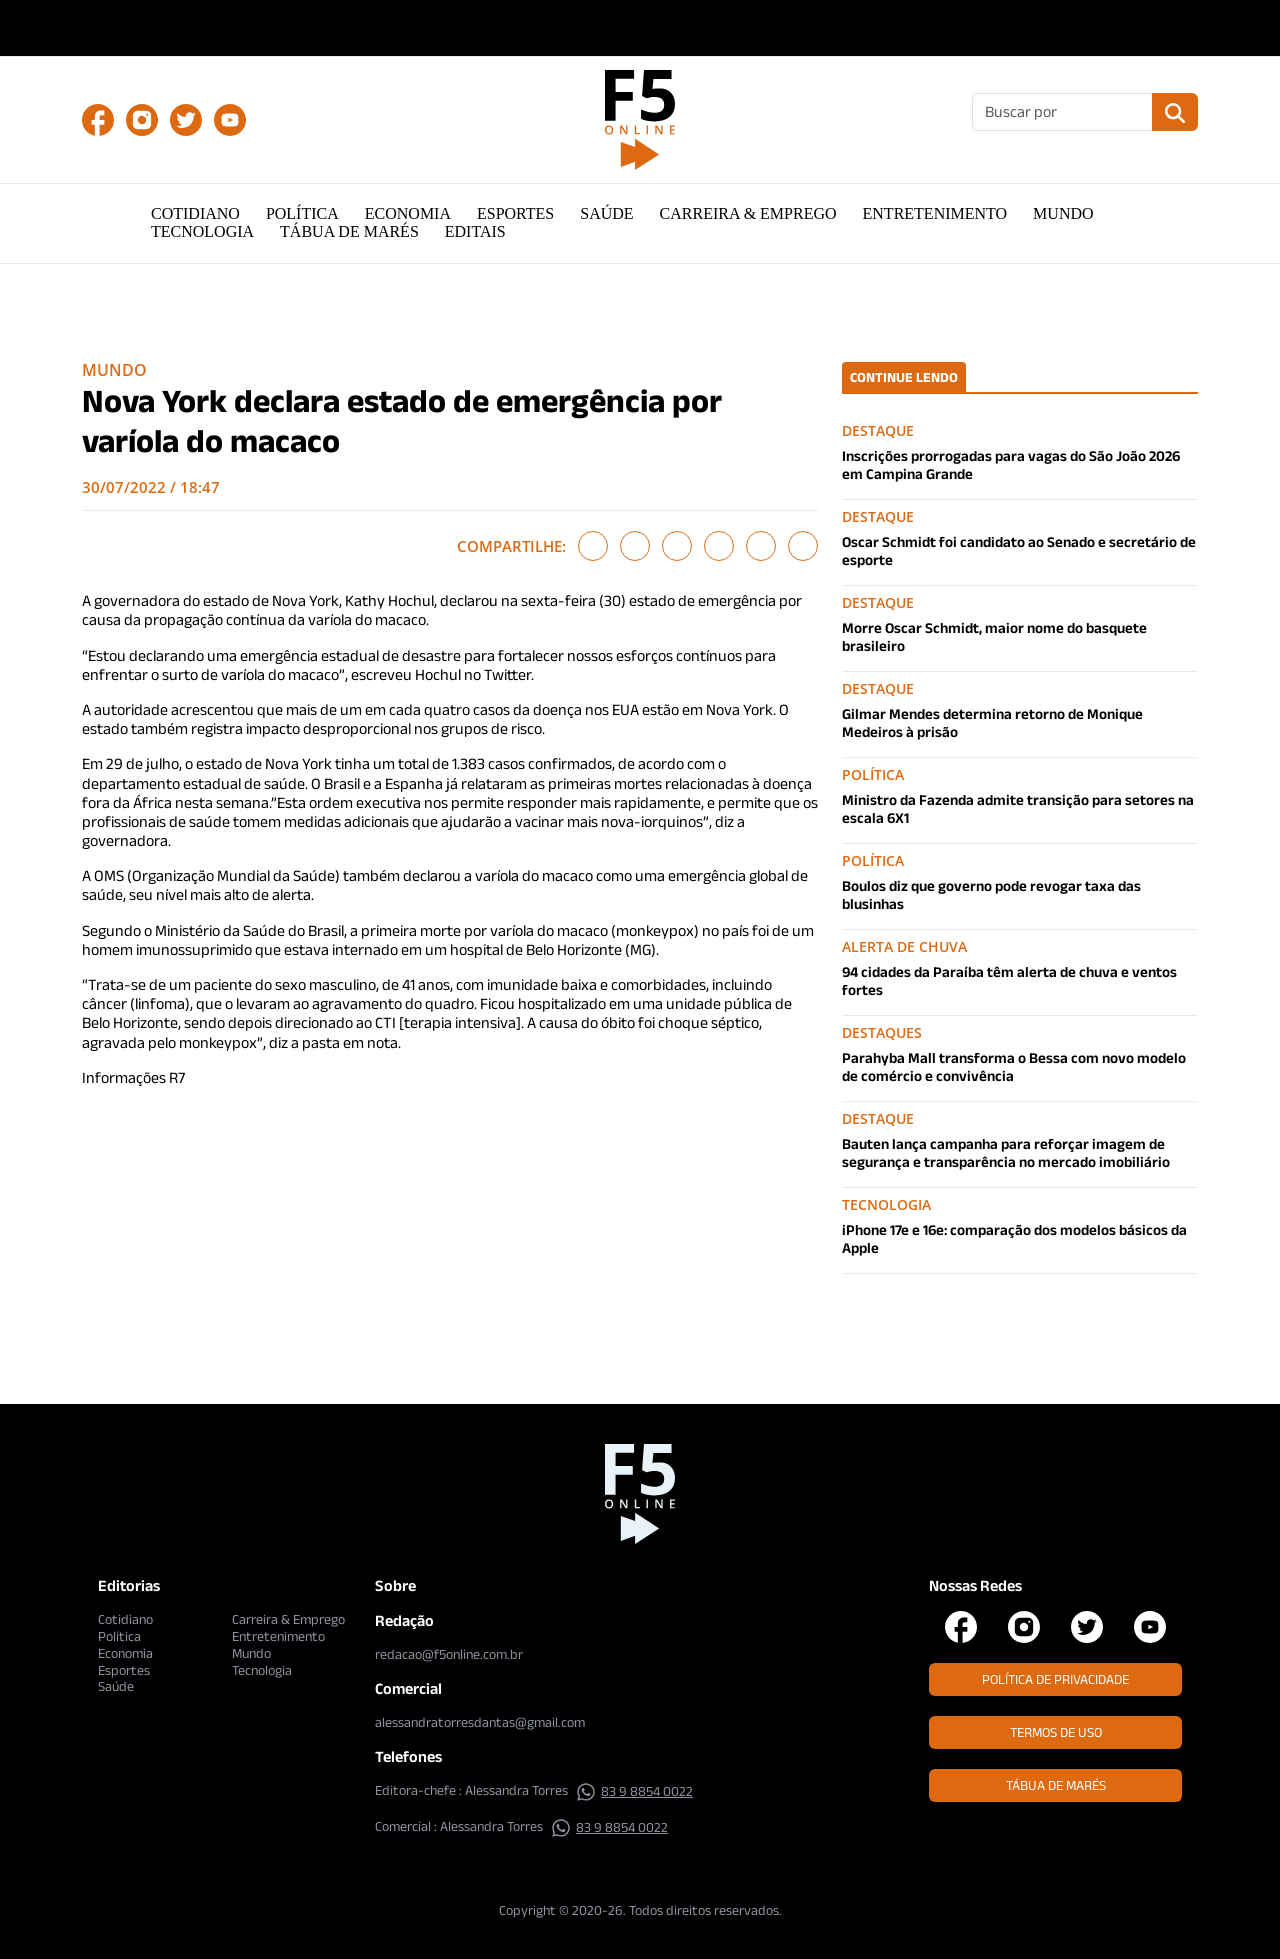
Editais (475, 231)
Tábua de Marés (349, 231)
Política (302, 213)
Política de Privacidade (1055, 1679)
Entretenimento (935, 213)
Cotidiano (195, 213)
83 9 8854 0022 (634, 1791)
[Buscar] (1062, 112)
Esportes (515, 213)
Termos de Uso (1056, 1732)
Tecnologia (202, 231)
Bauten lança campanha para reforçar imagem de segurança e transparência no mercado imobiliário (1006, 1152)
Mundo (1063, 213)
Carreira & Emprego (748, 213)
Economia (408, 213)
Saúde (606, 213)
